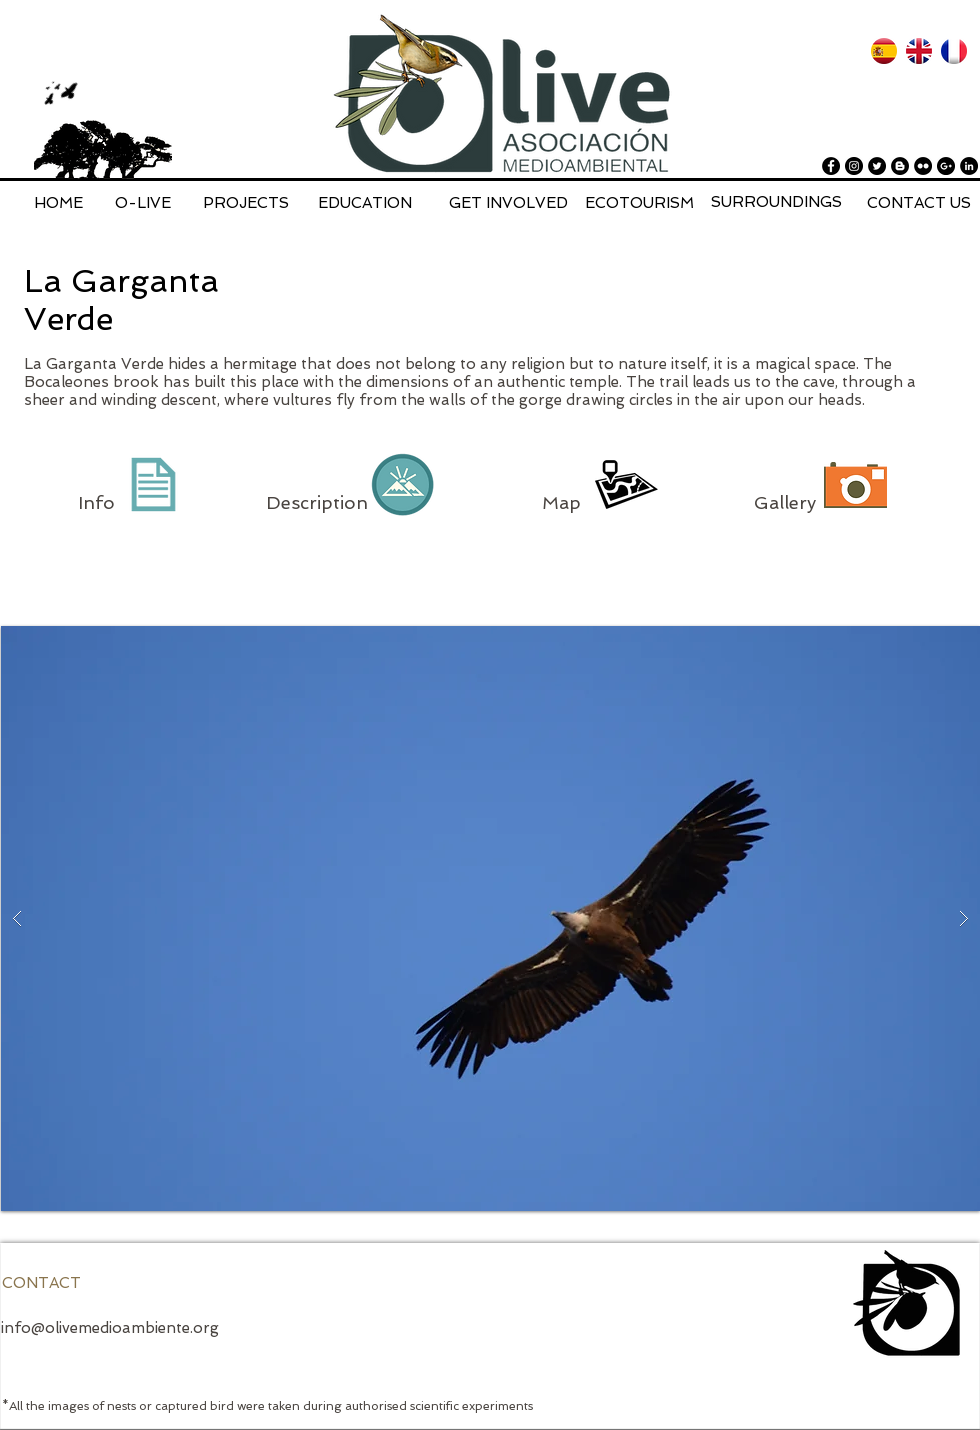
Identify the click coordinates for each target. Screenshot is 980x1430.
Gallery (785, 502)
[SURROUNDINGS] (776, 202)
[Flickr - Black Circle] (923, 166)
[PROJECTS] (246, 203)
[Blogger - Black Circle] (900, 166)
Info (96, 502)
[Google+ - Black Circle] (946, 166)
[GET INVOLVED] (508, 203)
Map (564, 502)
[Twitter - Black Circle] (877, 166)
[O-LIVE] (143, 203)
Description (317, 502)
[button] (490, 918)
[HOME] (58, 203)
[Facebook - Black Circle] (831, 166)
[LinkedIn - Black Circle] (969, 166)
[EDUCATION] (365, 203)
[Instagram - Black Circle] (854, 166)
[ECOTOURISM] (639, 203)
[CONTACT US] (919, 203)
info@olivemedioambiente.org (110, 1328)
